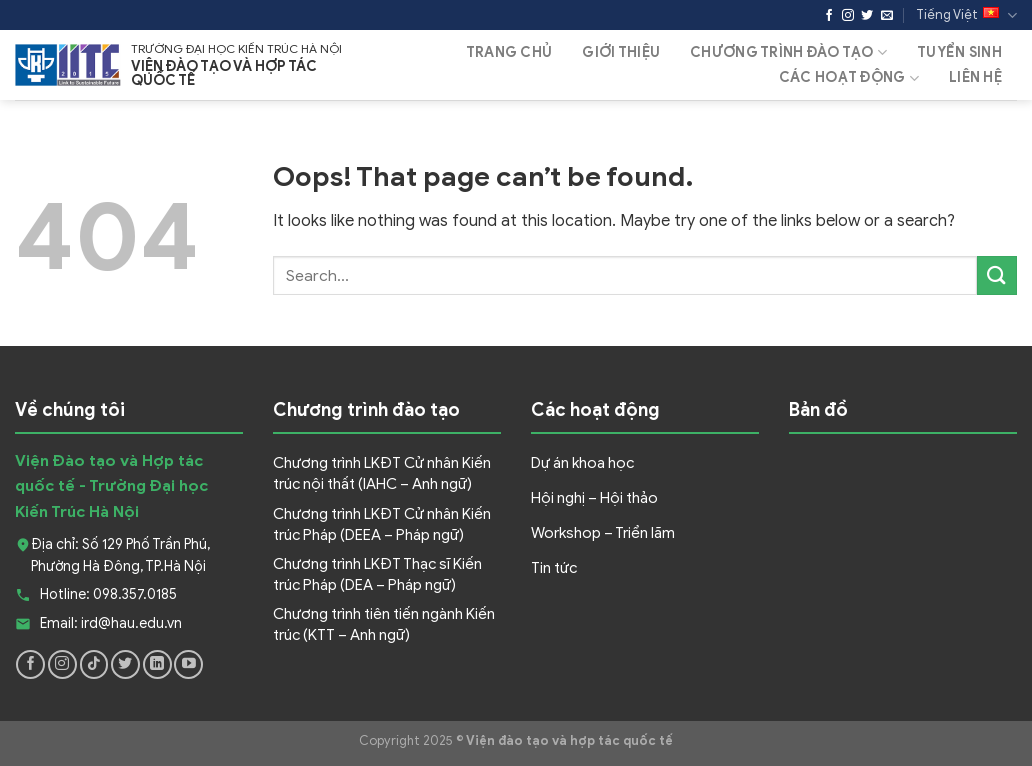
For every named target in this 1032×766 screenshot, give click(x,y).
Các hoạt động (849, 78)
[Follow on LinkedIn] (157, 664)
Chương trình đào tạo (788, 52)
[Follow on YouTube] (188, 664)
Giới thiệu (621, 52)
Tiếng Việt (966, 15)
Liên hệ (975, 77)
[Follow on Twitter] (867, 16)
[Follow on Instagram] (848, 16)
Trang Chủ (509, 52)
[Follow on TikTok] (94, 664)
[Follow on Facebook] (829, 16)
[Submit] (997, 275)
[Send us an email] (887, 16)
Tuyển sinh (959, 52)
